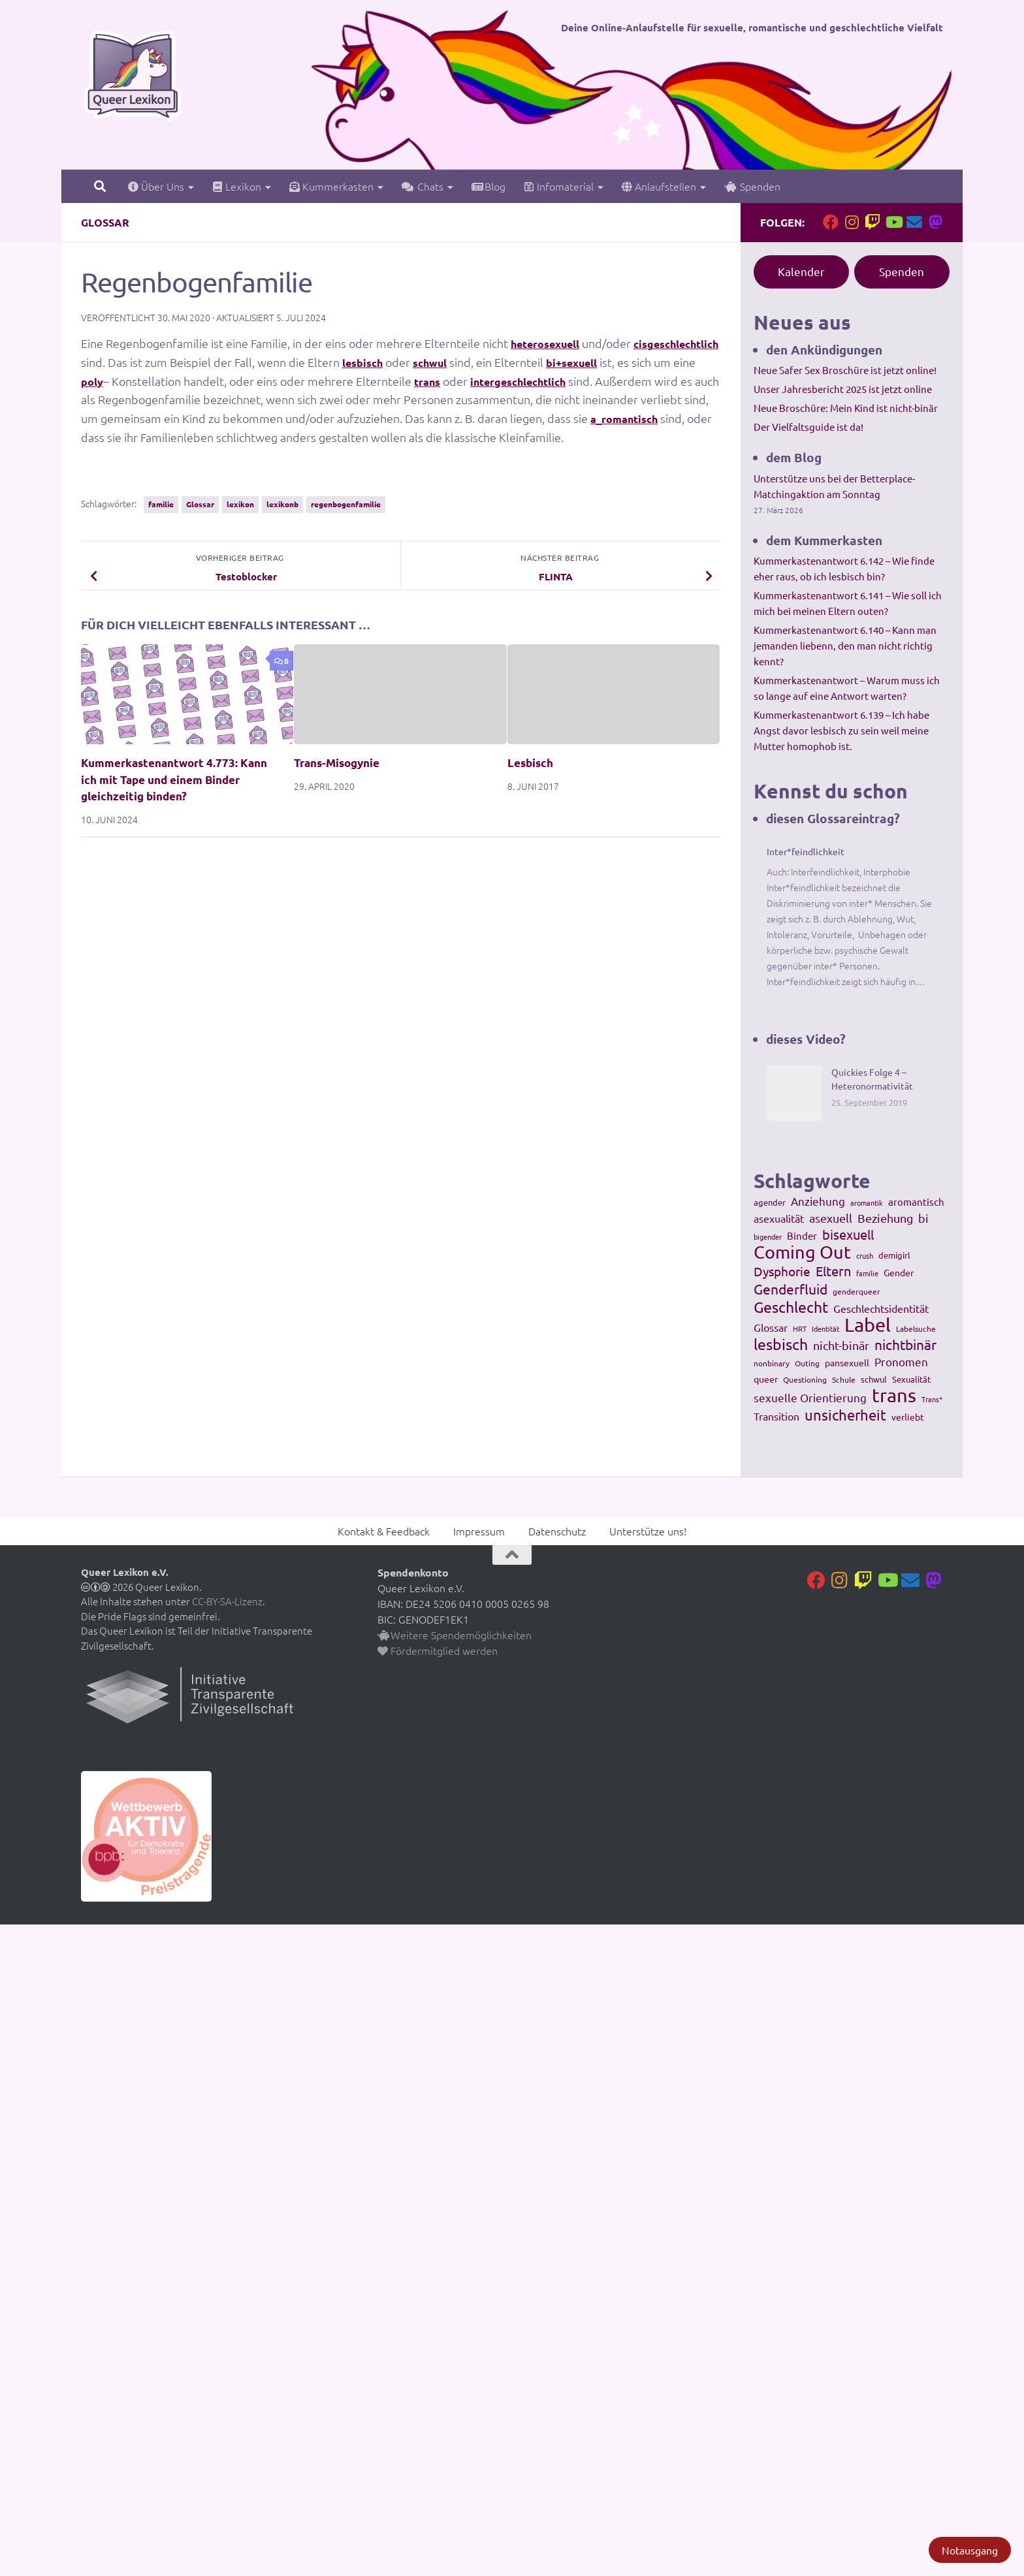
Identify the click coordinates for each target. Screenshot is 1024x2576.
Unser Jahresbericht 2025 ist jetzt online (843, 389)
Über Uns (156, 186)
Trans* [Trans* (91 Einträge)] (931, 1399)
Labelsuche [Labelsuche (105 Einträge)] (916, 1328)
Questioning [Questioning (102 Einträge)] (805, 1379)
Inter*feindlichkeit (805, 851)
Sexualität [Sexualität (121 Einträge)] (911, 1379)
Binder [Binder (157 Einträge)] (802, 1235)
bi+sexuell (687, 361)
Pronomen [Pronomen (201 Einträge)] (901, 1361)
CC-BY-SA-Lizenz (227, 1601)
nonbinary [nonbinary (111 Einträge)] (772, 1363)
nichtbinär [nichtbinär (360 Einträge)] (905, 1344)
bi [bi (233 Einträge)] (923, 1218)
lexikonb (282, 504)
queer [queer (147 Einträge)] (766, 1379)
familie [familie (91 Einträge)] (867, 1273)
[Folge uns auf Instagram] (851, 222)
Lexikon (236, 186)
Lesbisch (530, 763)
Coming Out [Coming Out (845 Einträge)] (802, 1252)
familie (161, 504)
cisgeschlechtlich (130, 361)
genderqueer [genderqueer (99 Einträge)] (856, 1291)
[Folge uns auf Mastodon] (935, 222)
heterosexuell (551, 343)
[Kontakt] (914, 222)
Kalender (801, 271)
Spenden (752, 186)
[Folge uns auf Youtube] (893, 222)
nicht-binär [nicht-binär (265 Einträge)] (841, 1345)
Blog (488, 186)
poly (192, 380)
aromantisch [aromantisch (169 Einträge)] (916, 1201)
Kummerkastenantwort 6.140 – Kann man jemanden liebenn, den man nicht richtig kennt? (845, 645)
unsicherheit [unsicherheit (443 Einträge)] (845, 1414)
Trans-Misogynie (336, 763)
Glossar (105, 222)
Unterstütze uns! (647, 1531)
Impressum (479, 1531)
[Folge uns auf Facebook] (831, 222)
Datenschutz (557, 1531)
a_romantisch (119, 437)
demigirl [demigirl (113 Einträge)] (894, 1255)
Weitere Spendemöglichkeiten (454, 1634)
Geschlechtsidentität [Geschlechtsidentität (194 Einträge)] (881, 1308)
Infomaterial (559, 186)
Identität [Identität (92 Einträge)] (825, 1328)
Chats (422, 186)
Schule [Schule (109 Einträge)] (844, 1379)
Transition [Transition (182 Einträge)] (776, 1415)
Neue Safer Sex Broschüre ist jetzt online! (845, 370)
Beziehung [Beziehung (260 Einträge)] (885, 1218)
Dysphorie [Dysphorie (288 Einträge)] (782, 1271)
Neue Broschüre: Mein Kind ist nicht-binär (846, 407)
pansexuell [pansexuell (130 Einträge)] (847, 1362)
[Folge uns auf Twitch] (872, 222)
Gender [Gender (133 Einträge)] (899, 1272)
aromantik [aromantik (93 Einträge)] (866, 1202)
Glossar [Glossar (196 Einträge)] (771, 1327)
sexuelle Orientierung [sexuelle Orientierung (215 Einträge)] (810, 1397)
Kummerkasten (331, 186)
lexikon (240, 504)
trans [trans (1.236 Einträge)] (894, 1395)
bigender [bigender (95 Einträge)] (768, 1236)
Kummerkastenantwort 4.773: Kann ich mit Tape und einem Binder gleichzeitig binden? (174, 779)
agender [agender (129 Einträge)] (770, 1202)
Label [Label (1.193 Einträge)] (867, 1324)
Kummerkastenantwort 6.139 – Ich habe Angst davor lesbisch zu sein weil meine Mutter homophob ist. (841, 730)
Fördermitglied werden (437, 1650)
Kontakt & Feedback (384, 1531)
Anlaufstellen (659, 186)
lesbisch (466, 361)
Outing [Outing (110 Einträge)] (807, 1363)
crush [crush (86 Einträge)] (864, 1255)
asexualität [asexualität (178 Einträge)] (779, 1218)
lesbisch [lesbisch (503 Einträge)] (781, 1344)
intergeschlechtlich (630, 380)
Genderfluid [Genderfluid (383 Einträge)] (790, 1288)
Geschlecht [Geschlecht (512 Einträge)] (791, 1307)
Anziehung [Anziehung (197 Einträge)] (818, 1201)
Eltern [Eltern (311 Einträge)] (833, 1271)
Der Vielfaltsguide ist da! (808, 426)
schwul (538, 361)
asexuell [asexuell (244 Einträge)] (830, 1218)
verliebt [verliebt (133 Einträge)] (907, 1416)
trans (530, 380)
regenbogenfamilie (346, 504)
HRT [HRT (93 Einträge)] (800, 1328)
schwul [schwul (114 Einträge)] (874, 1379)
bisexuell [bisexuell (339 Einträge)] (848, 1234)
